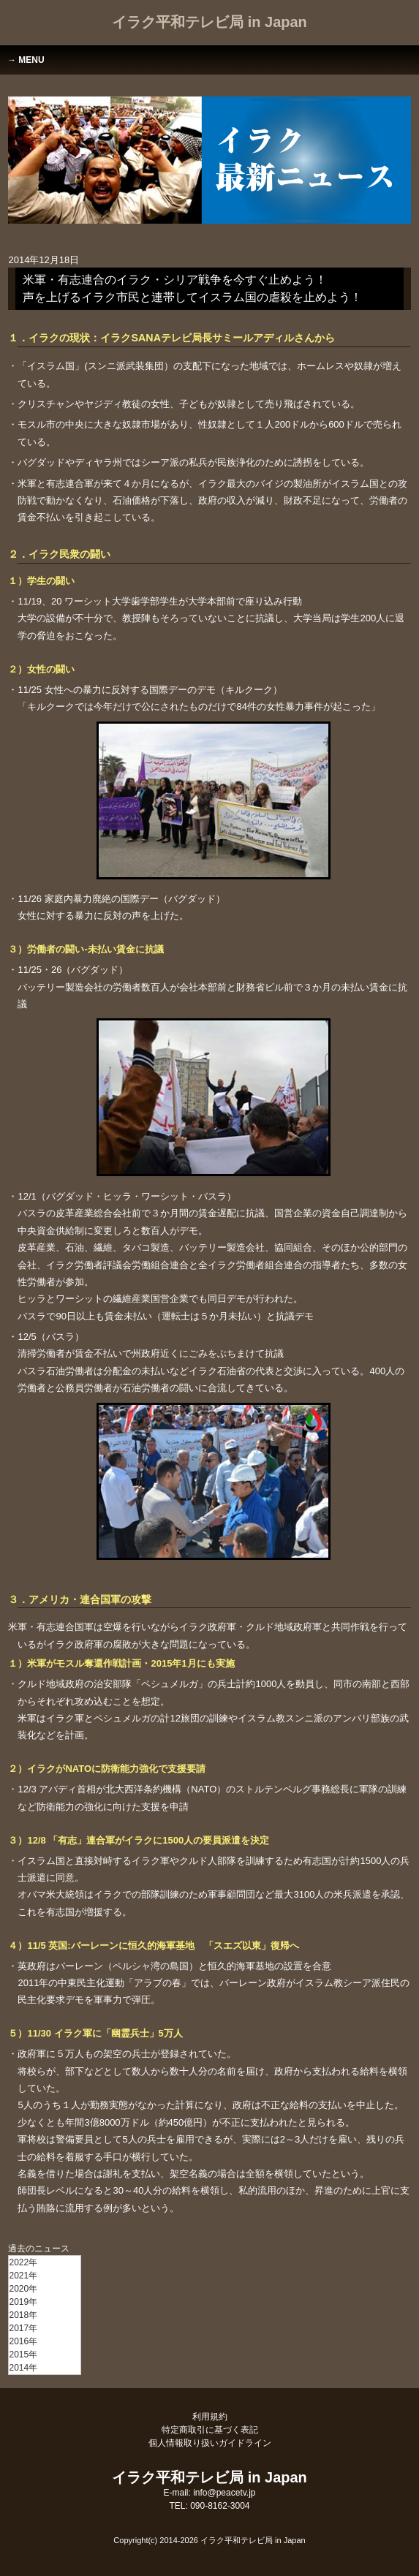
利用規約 (209, 2417)
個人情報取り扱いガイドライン (209, 2443)
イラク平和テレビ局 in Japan (209, 22)
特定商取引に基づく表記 (210, 2430)
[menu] (44, 2315)
